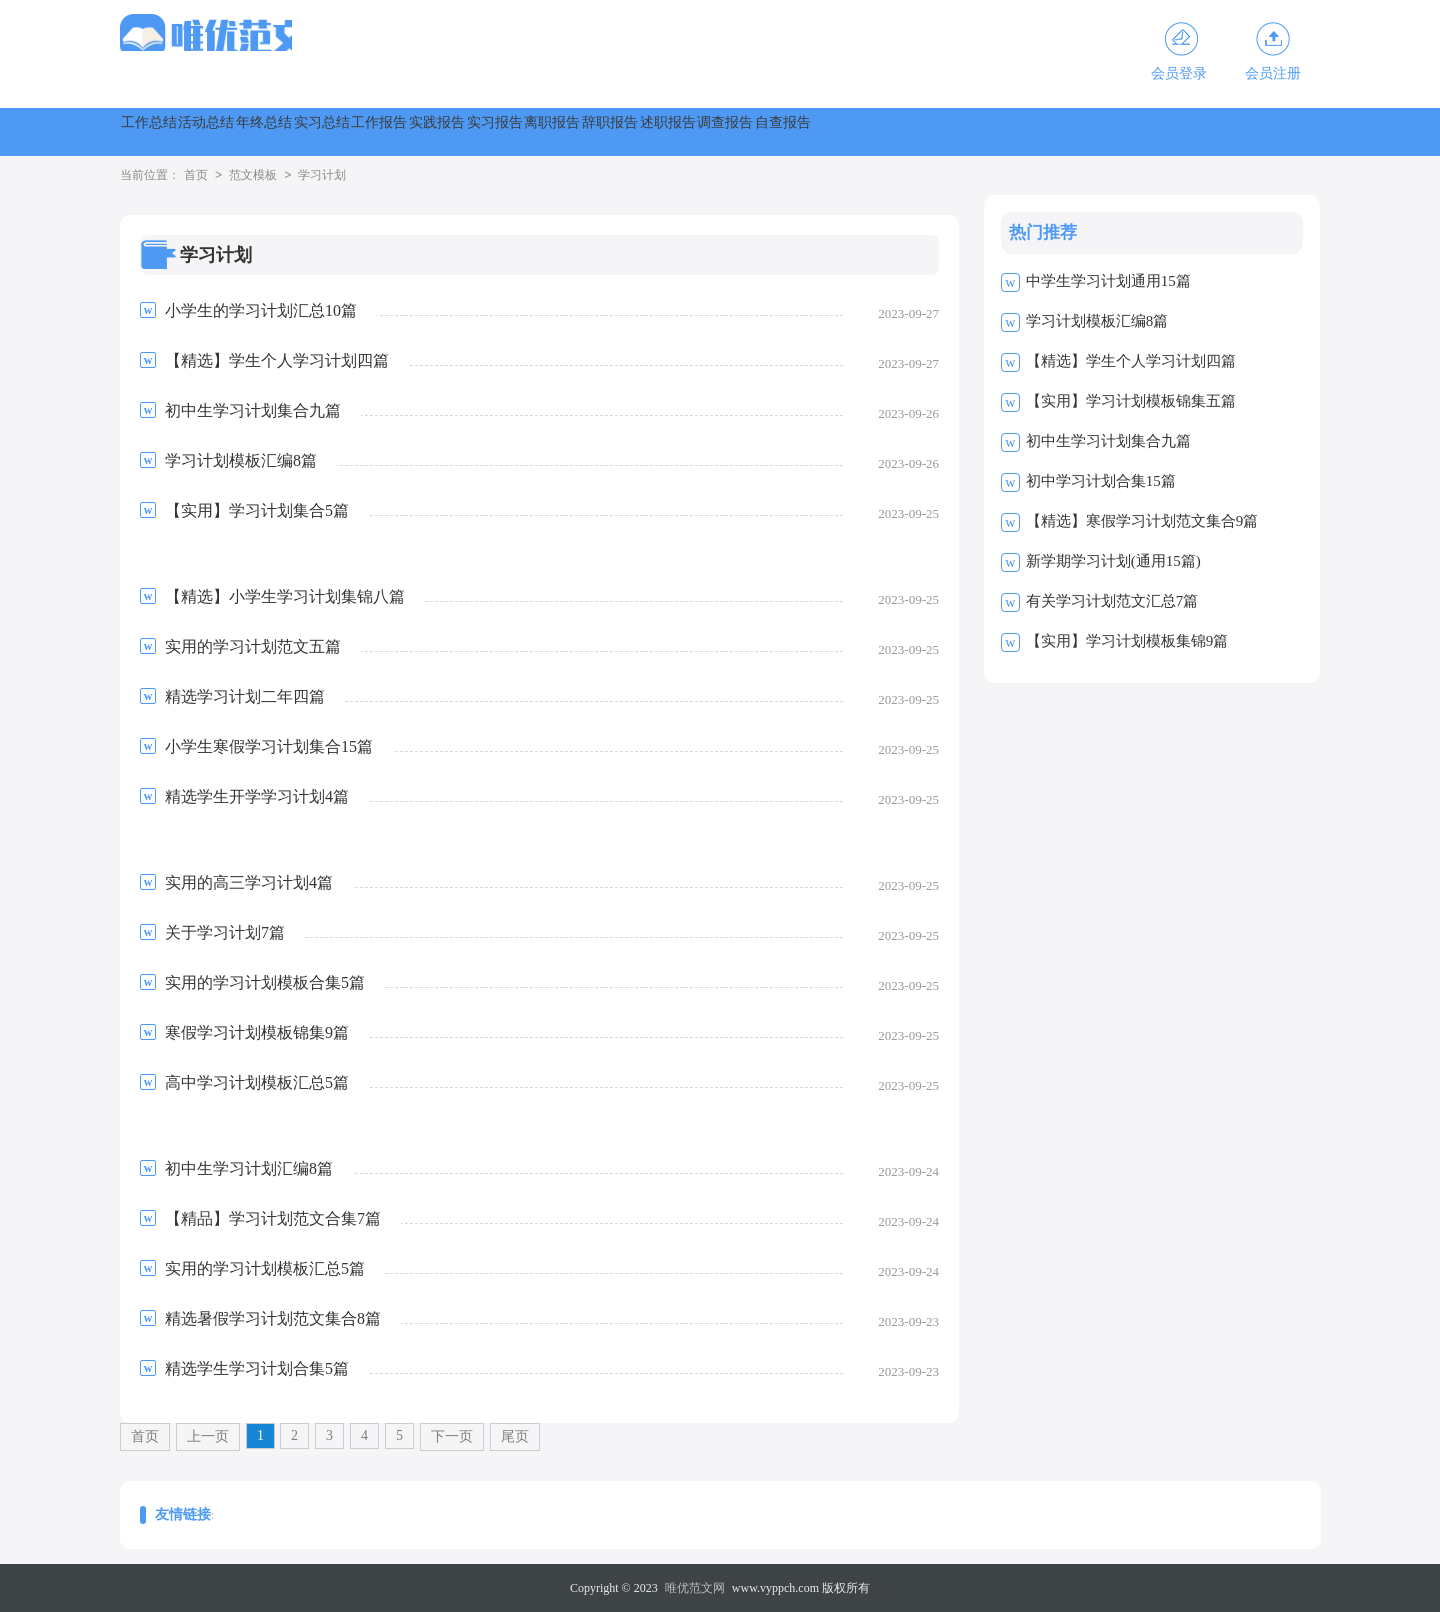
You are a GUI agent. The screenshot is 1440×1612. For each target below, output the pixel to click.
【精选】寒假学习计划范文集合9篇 (1142, 521)
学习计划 (322, 176)
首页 (196, 176)
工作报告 (606, 131)
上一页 (208, 1436)
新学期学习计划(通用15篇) (1113, 561)
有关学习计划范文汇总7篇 (1112, 601)
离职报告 (930, 131)
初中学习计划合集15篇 (1101, 481)
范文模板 (253, 176)
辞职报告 (1038, 131)
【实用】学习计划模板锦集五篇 (1131, 401)
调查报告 (1254, 131)
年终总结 (390, 131)
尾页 (515, 1436)
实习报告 (822, 131)
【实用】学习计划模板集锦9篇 (1127, 641)
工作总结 (174, 131)
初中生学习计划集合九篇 (1108, 441)
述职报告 (1146, 131)
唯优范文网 (695, 1588)
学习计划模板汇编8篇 (1097, 321)
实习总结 (498, 131)
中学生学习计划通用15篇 (1108, 281)
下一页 (452, 1436)
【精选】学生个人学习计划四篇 (1131, 361)
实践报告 (714, 131)
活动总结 (282, 131)
